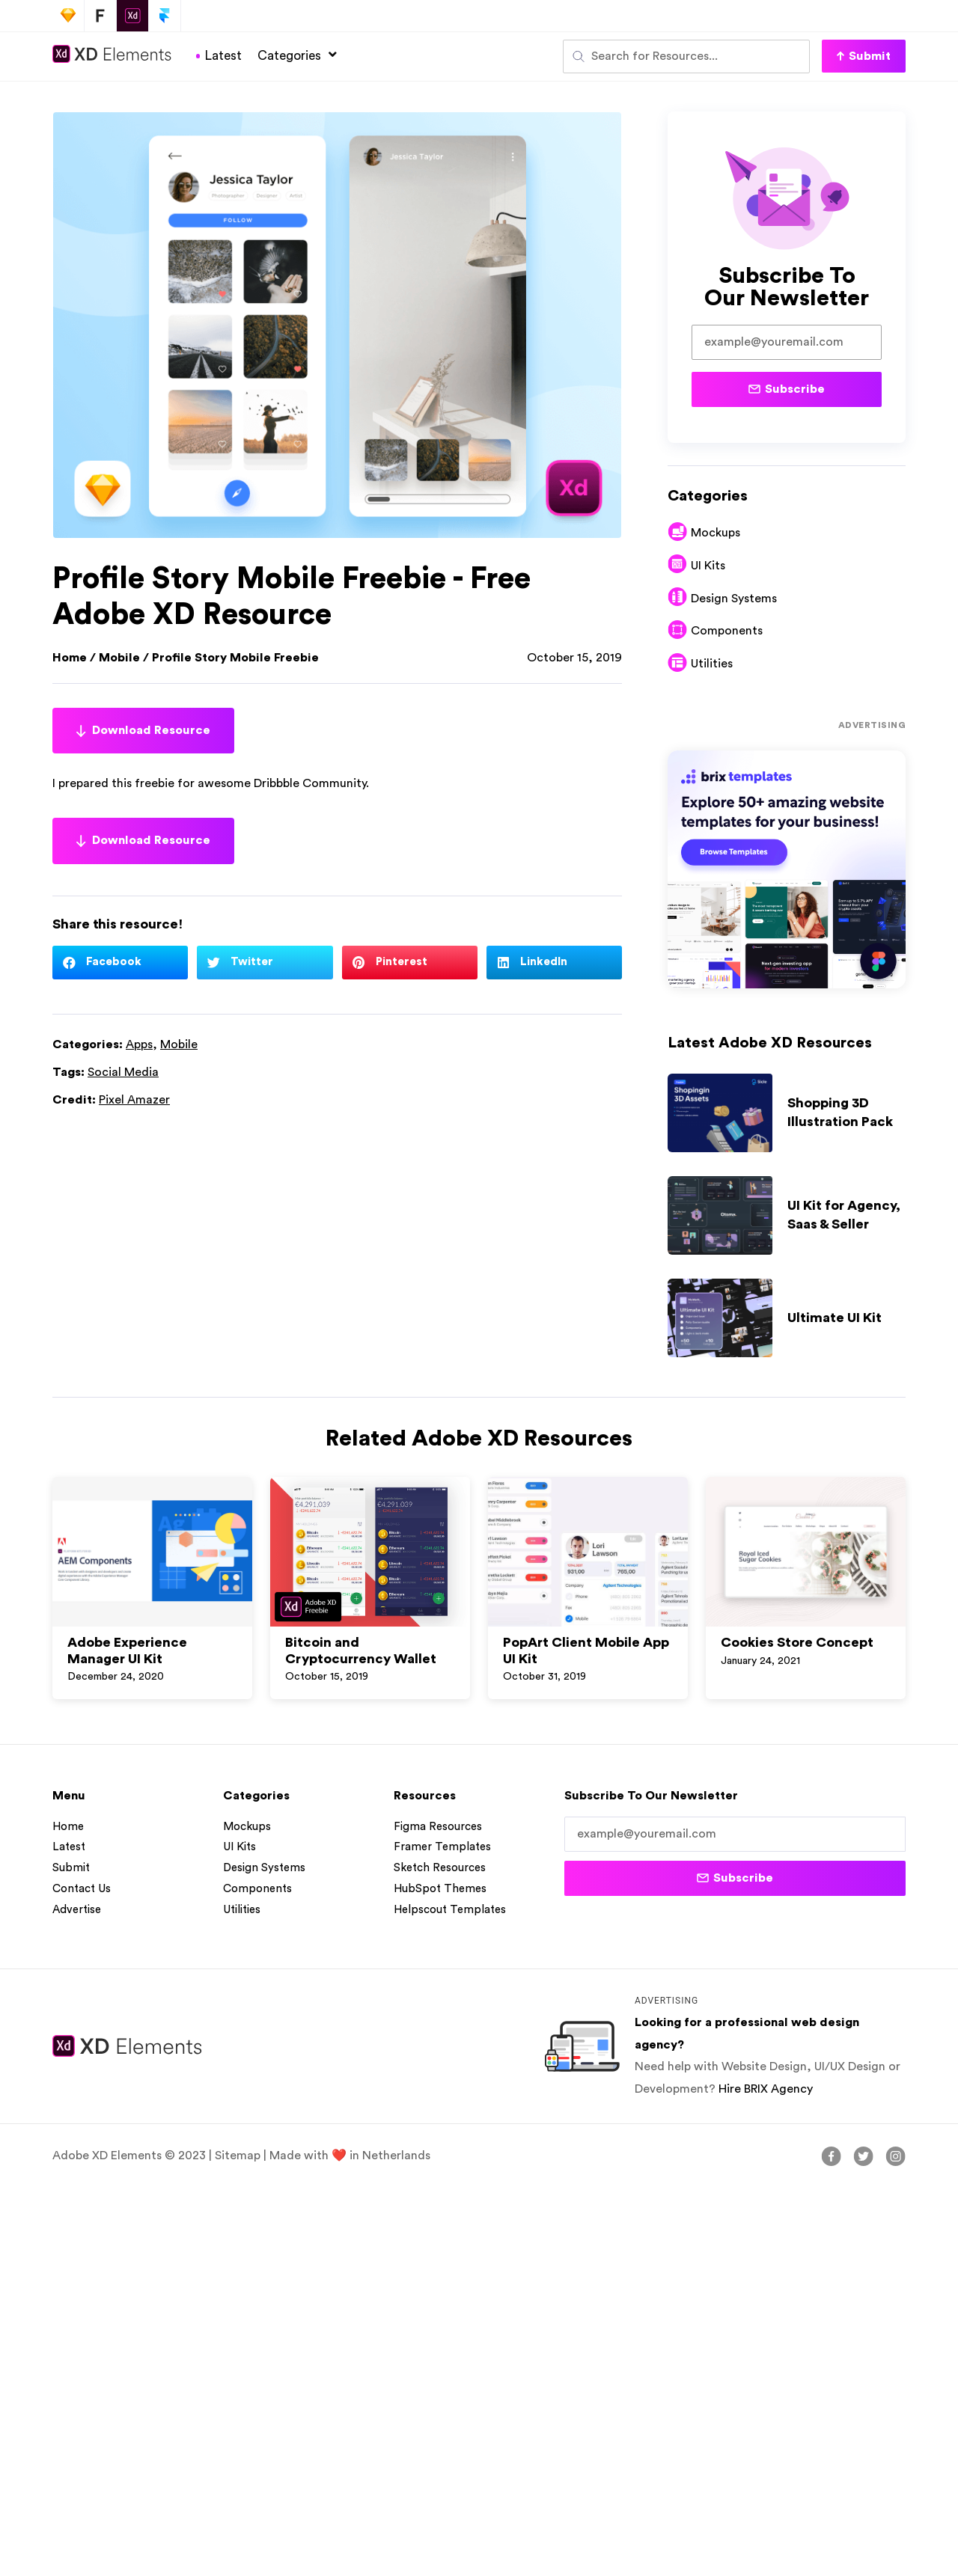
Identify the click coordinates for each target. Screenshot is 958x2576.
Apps (139, 1044)
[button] (864, 56)
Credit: (111, 1100)
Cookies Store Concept (797, 1642)
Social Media (123, 1072)
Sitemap (237, 2156)
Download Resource (143, 730)
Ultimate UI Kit (834, 1317)
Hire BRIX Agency (765, 2089)
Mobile (119, 658)
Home (69, 658)
